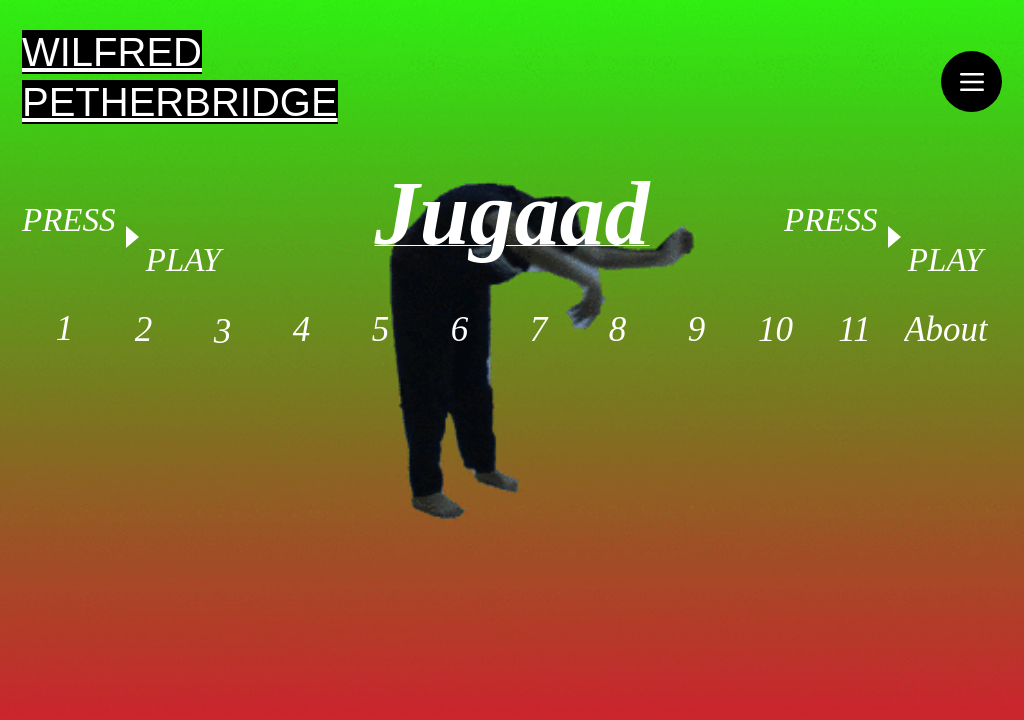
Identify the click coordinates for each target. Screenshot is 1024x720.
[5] (380, 330)
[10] (775, 330)
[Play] (893, 237)
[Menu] (971, 81)
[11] (854, 330)
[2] (143, 330)
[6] (459, 330)
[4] (301, 330)
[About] (946, 330)
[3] (222, 332)
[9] (696, 330)
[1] (64, 329)
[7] (538, 330)
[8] (617, 330)
